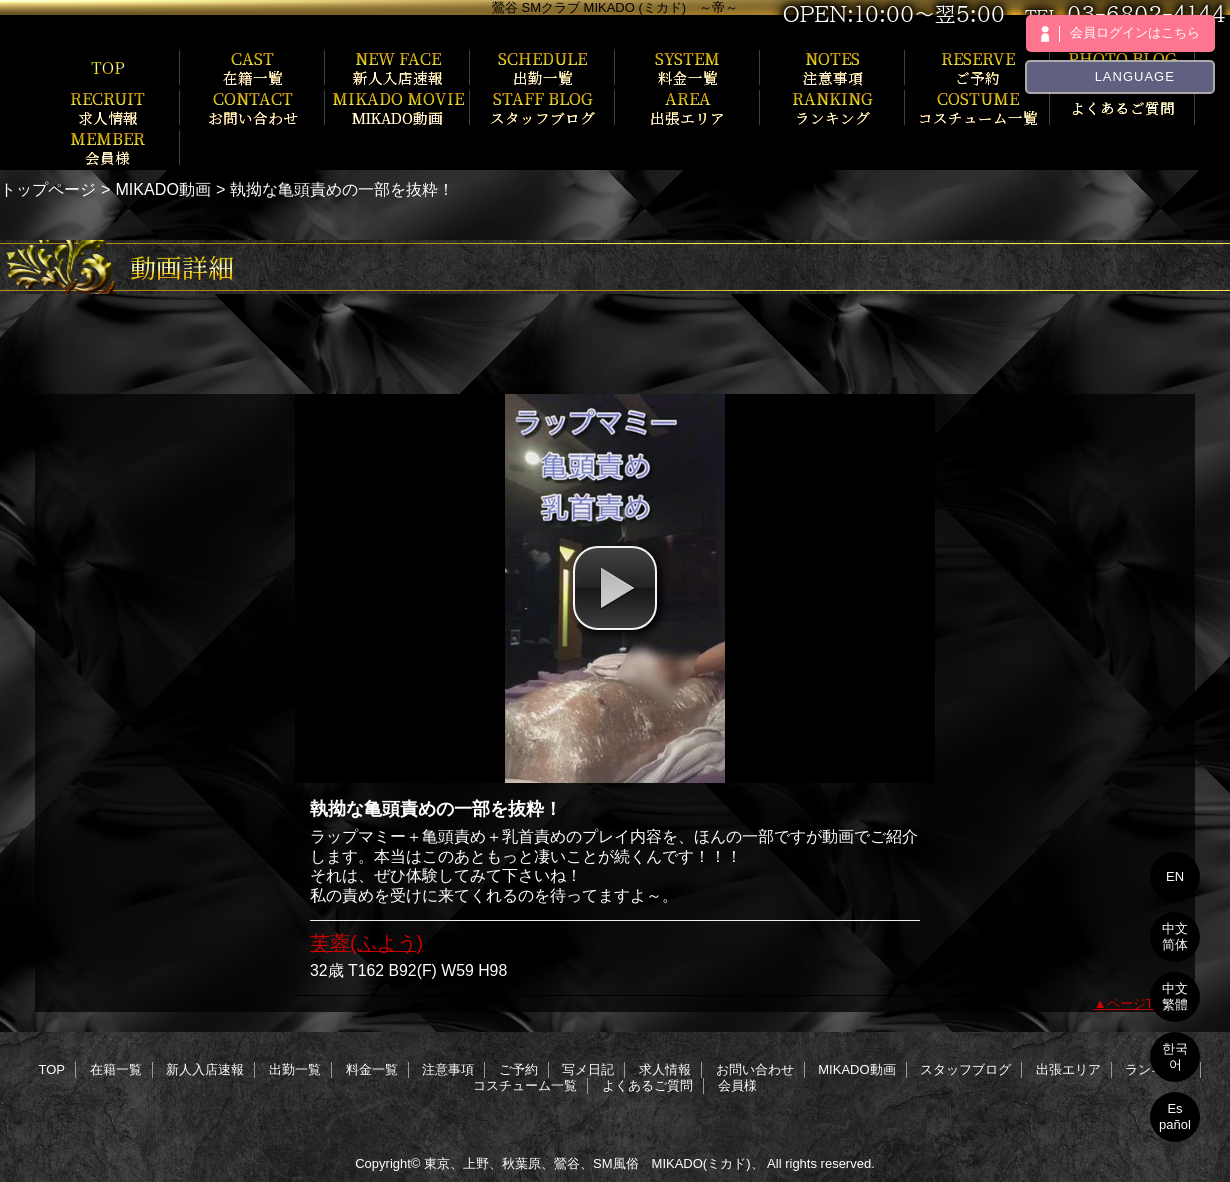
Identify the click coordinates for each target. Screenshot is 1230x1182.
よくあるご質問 (647, 1085)
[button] (615, 588)
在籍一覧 (116, 1069)
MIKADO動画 (163, 189)
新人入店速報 (205, 1069)
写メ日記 (588, 1069)
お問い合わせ (755, 1069)
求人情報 (665, 1069)
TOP (108, 67)
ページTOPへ (1146, 1003)
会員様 (737, 1085)
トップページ (48, 189)
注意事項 (448, 1069)
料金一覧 (372, 1069)
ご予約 (518, 1069)
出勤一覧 (295, 1069)
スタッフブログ (965, 1069)
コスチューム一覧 (525, 1085)
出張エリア (1068, 1069)
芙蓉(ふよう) (366, 943)
